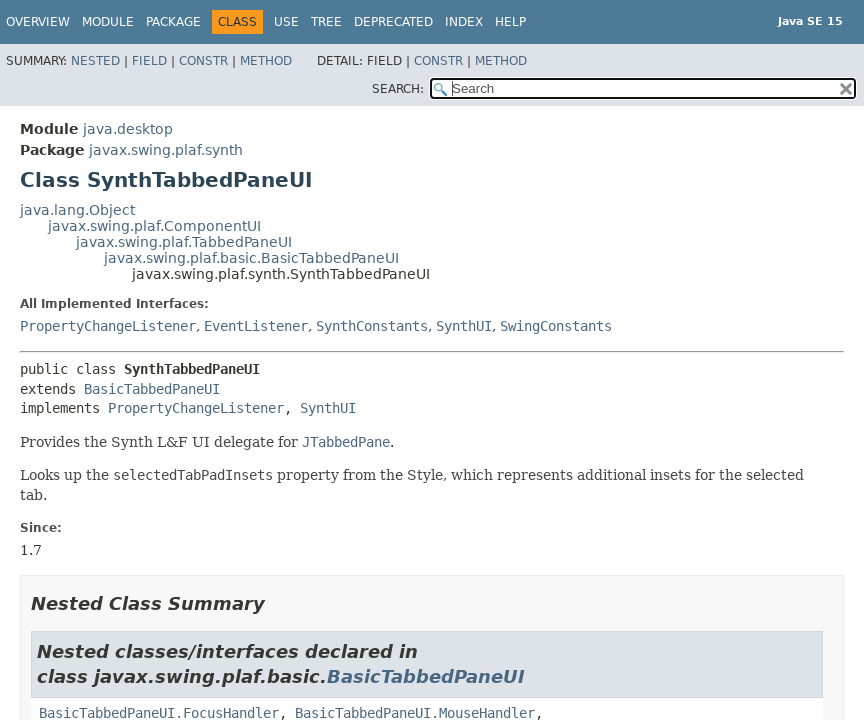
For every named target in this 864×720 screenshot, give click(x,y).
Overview (38, 22)
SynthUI (464, 326)
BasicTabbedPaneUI (152, 389)
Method (266, 61)
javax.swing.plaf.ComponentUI (154, 226)
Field (149, 61)
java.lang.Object (77, 210)
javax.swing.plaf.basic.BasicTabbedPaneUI (251, 258)
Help (510, 22)
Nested (95, 61)
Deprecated (393, 22)
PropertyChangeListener (108, 326)
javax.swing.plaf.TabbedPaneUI (184, 242)
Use (286, 22)
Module (108, 22)
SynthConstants (372, 326)
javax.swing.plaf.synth (166, 150)
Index (464, 22)
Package (173, 22)
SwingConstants (556, 326)
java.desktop (128, 129)
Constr (203, 61)
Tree (326, 22)
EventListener (256, 326)
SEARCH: (398, 89)
